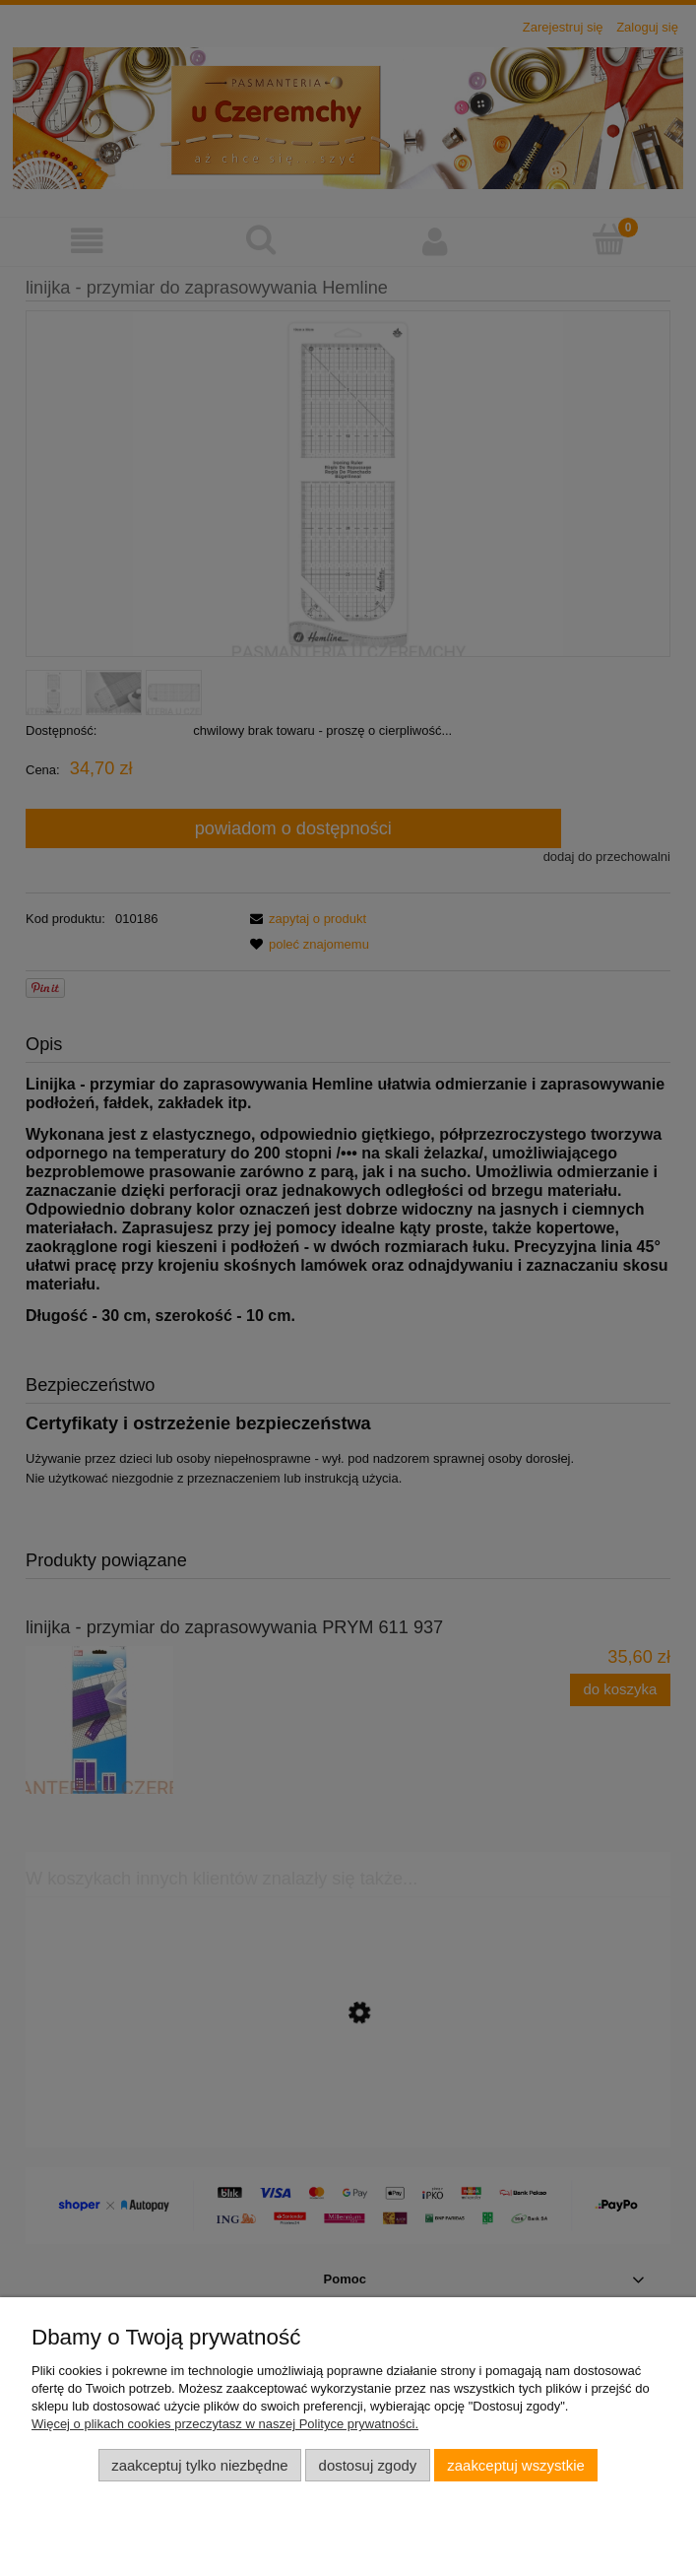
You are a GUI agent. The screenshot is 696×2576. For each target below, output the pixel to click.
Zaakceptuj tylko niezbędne (199, 2465)
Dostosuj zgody (368, 2465)
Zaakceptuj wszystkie (515, 2465)
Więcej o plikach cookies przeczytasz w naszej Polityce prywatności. (225, 2423)
